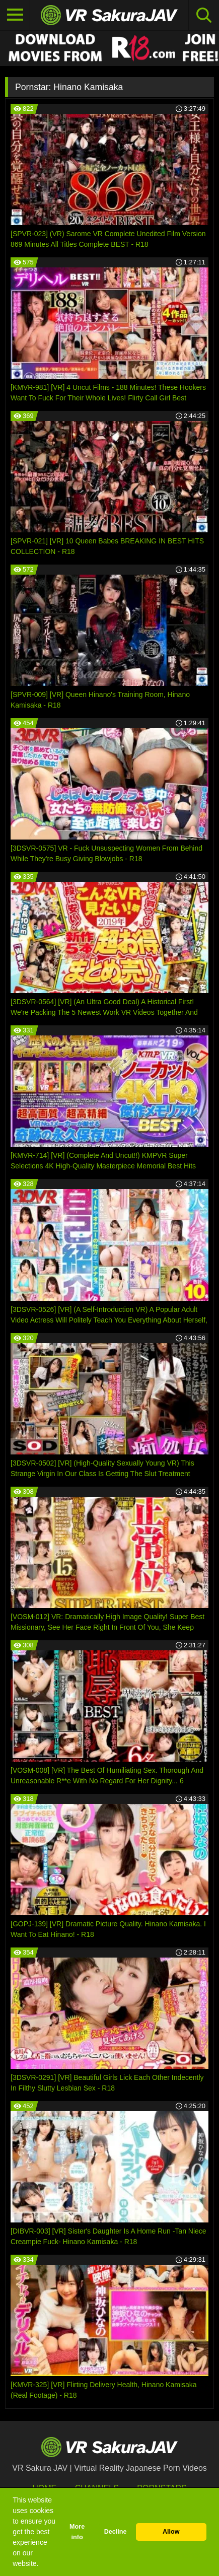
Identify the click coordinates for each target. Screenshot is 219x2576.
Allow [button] (171, 2531)
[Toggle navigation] (15, 15)
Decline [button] (115, 2531)
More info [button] (77, 2532)
